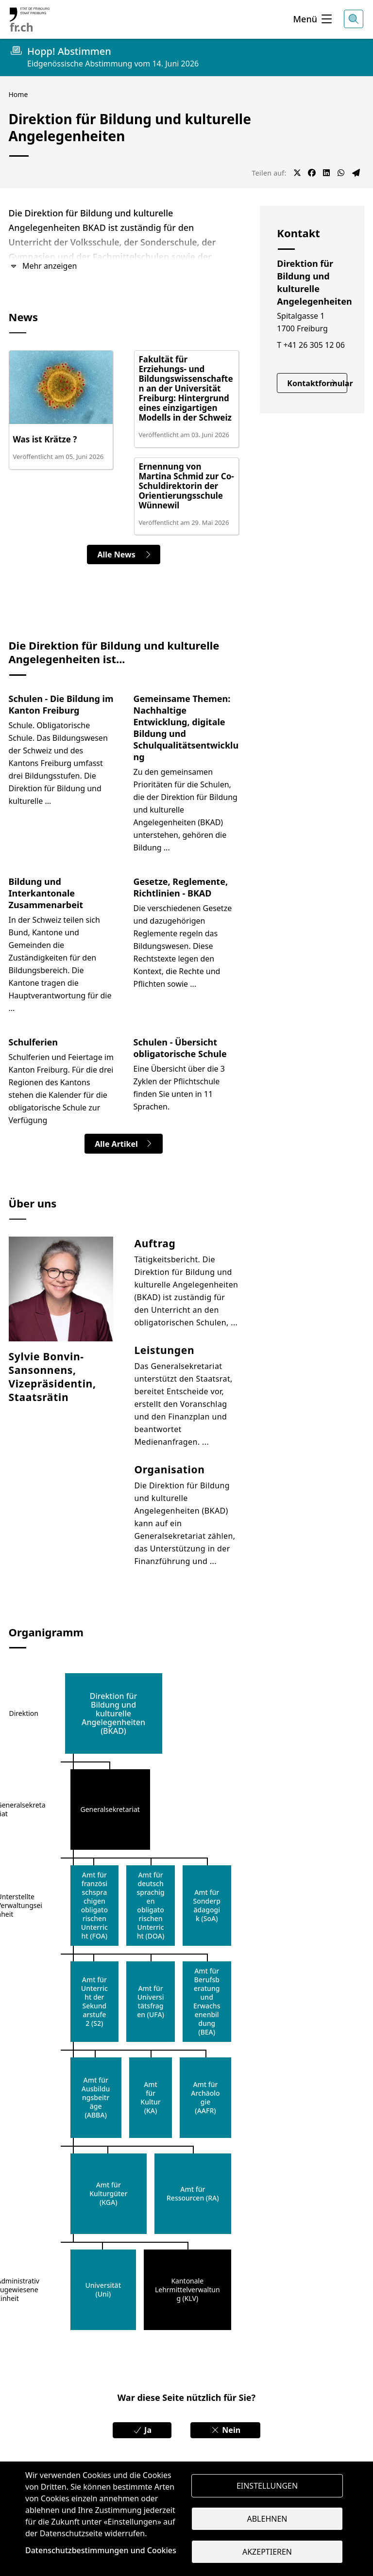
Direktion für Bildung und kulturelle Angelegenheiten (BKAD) (113, 1713)
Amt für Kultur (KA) (150, 2097)
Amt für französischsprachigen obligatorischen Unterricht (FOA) (94, 1905)
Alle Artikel (124, 1144)
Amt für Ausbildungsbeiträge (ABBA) (96, 2097)
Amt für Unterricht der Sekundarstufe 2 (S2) (94, 2001)
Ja (142, 2430)
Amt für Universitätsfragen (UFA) (150, 2001)
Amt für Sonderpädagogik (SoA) (206, 1905)
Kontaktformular (317, 383)
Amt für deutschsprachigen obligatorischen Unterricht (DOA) (150, 1905)
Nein (225, 2430)
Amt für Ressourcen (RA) (193, 2193)
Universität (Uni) (103, 2290)
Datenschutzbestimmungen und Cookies (100, 2550)
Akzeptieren (267, 2551)
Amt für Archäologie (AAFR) (205, 2097)
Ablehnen (267, 2518)
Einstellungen (267, 2485)
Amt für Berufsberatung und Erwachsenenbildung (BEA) (206, 2002)
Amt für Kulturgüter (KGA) (108, 2194)
